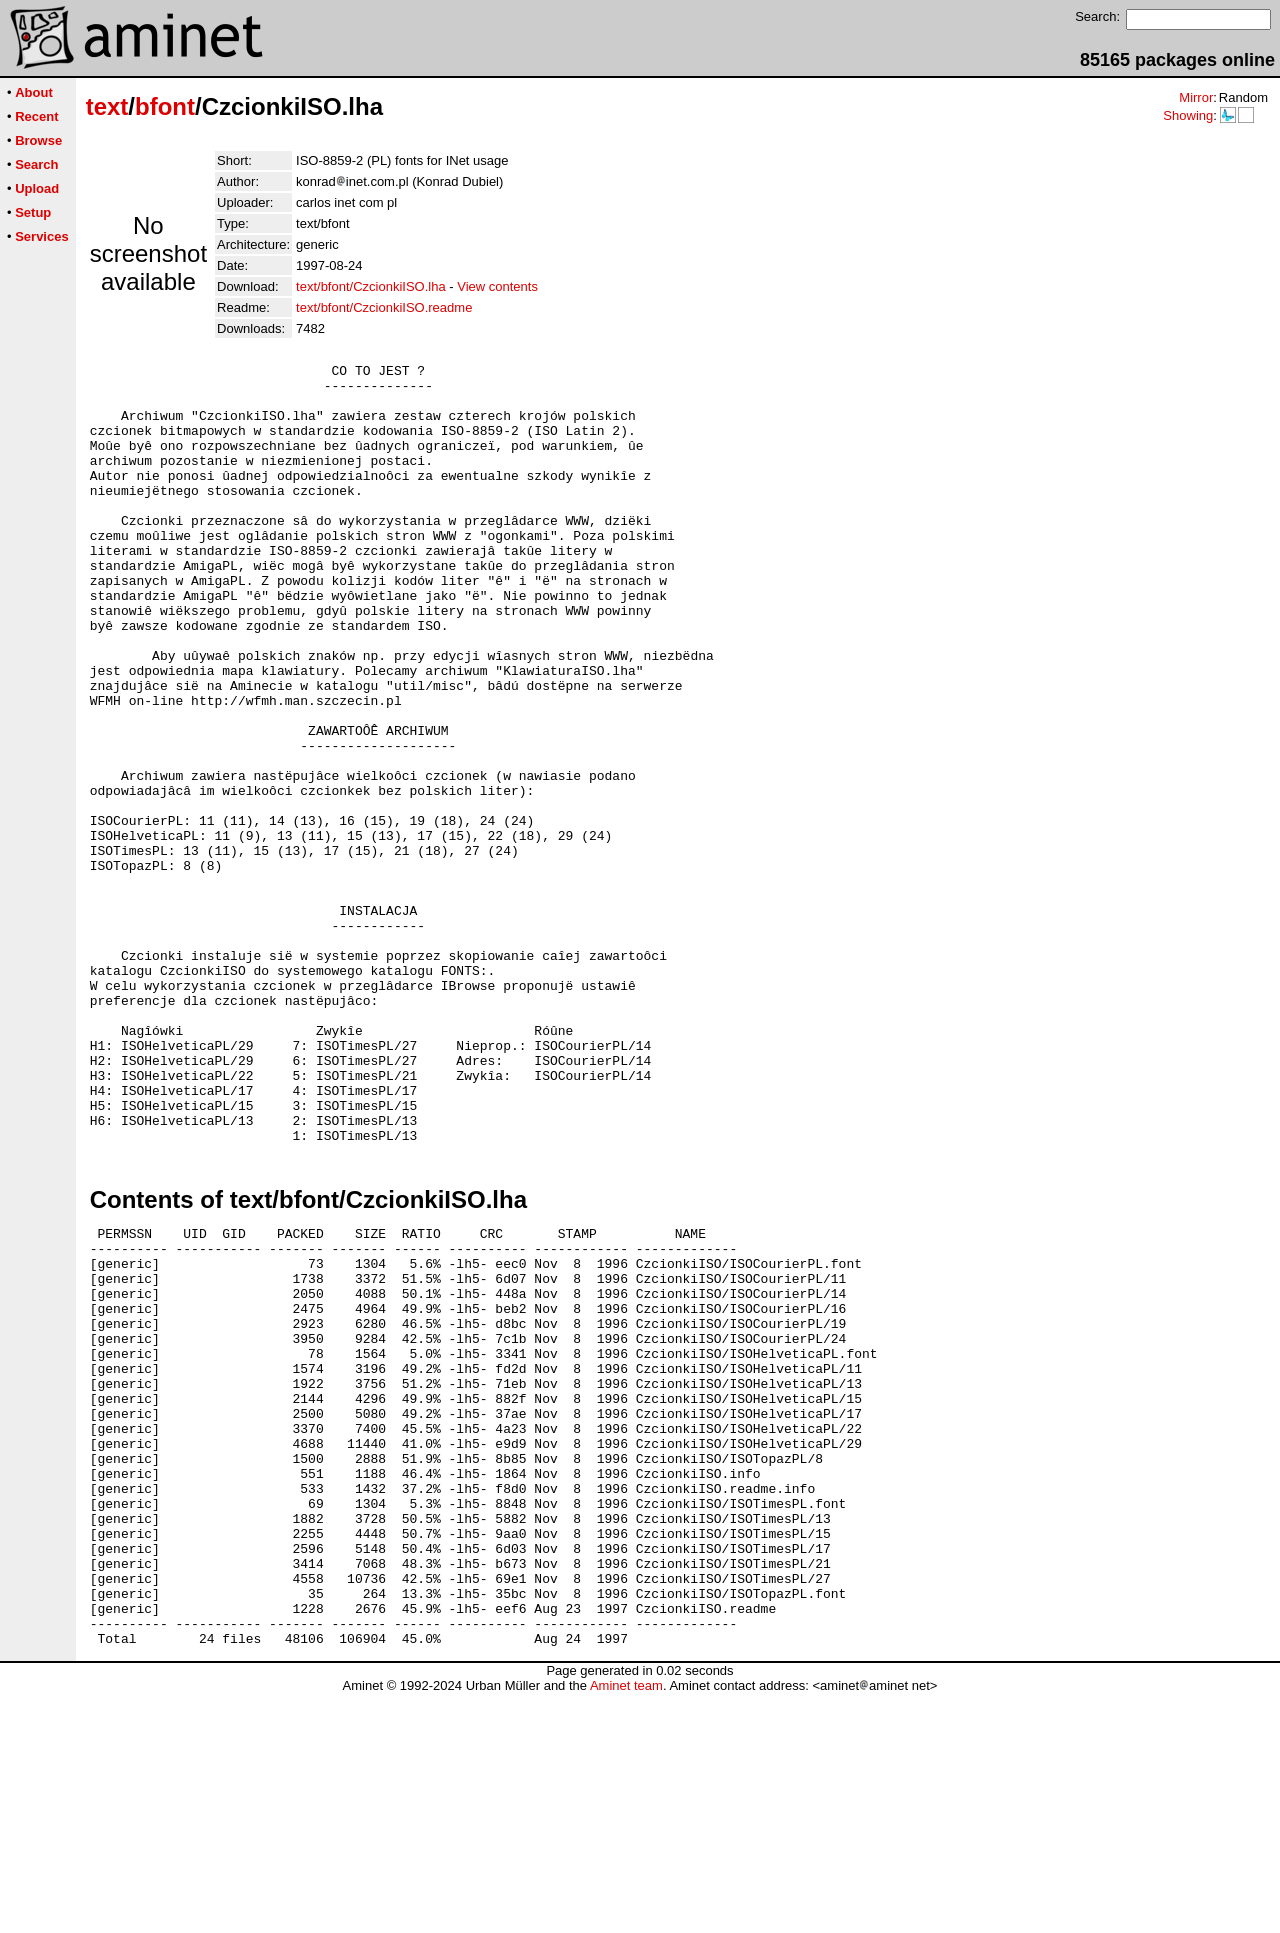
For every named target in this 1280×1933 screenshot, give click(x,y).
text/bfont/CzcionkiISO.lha (371, 286)
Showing (1188, 115)
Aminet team (626, 1925)
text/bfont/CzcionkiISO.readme (384, 307)
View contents (497, 286)
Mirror (1196, 97)
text (107, 106)
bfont (165, 106)
